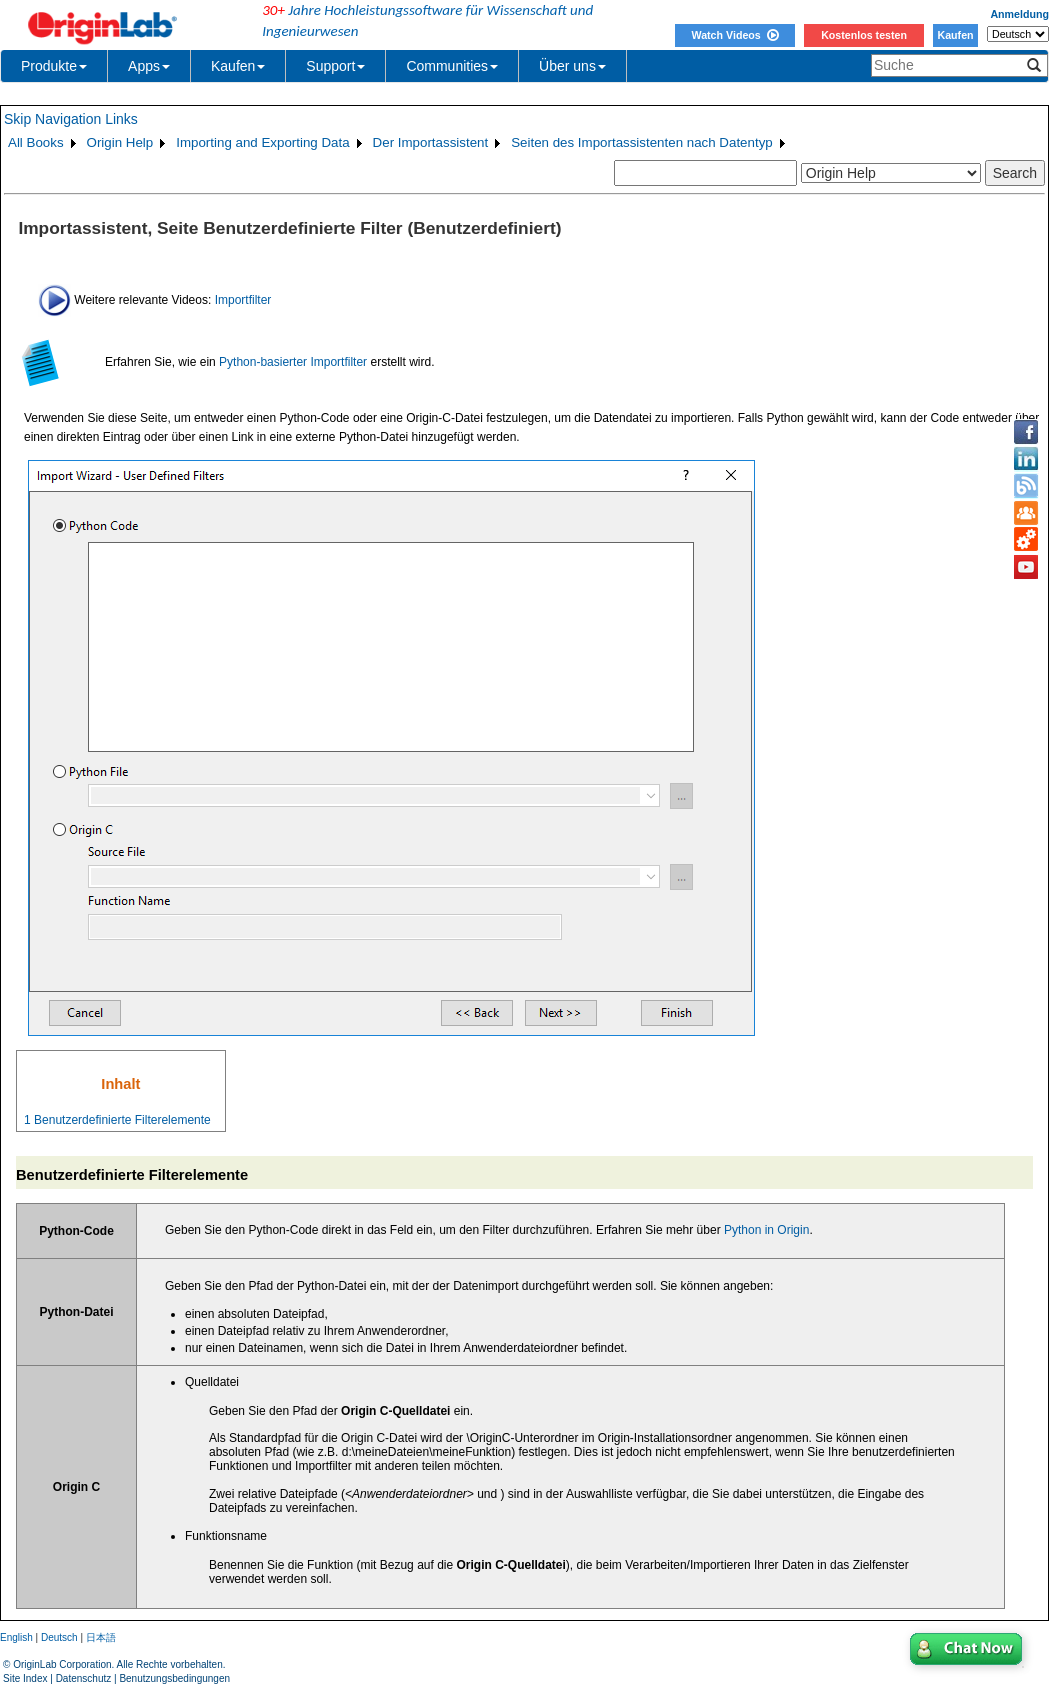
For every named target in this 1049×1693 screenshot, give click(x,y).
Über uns (572, 66)
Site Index (25, 1678)
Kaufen (955, 35)
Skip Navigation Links (71, 119)
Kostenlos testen (864, 35)
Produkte (54, 66)
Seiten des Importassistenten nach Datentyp (642, 142)
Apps (149, 66)
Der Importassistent (431, 142)
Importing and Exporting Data (262, 142)
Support (335, 66)
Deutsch (59, 1637)
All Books (36, 142)
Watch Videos (734, 35)
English (16, 1637)
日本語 (101, 1637)
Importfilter (243, 299)
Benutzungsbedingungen (174, 1678)
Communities (452, 66)
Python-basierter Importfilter (293, 362)
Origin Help (120, 142)
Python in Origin (766, 1230)
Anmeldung (1019, 14)
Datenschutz (84, 1678)
